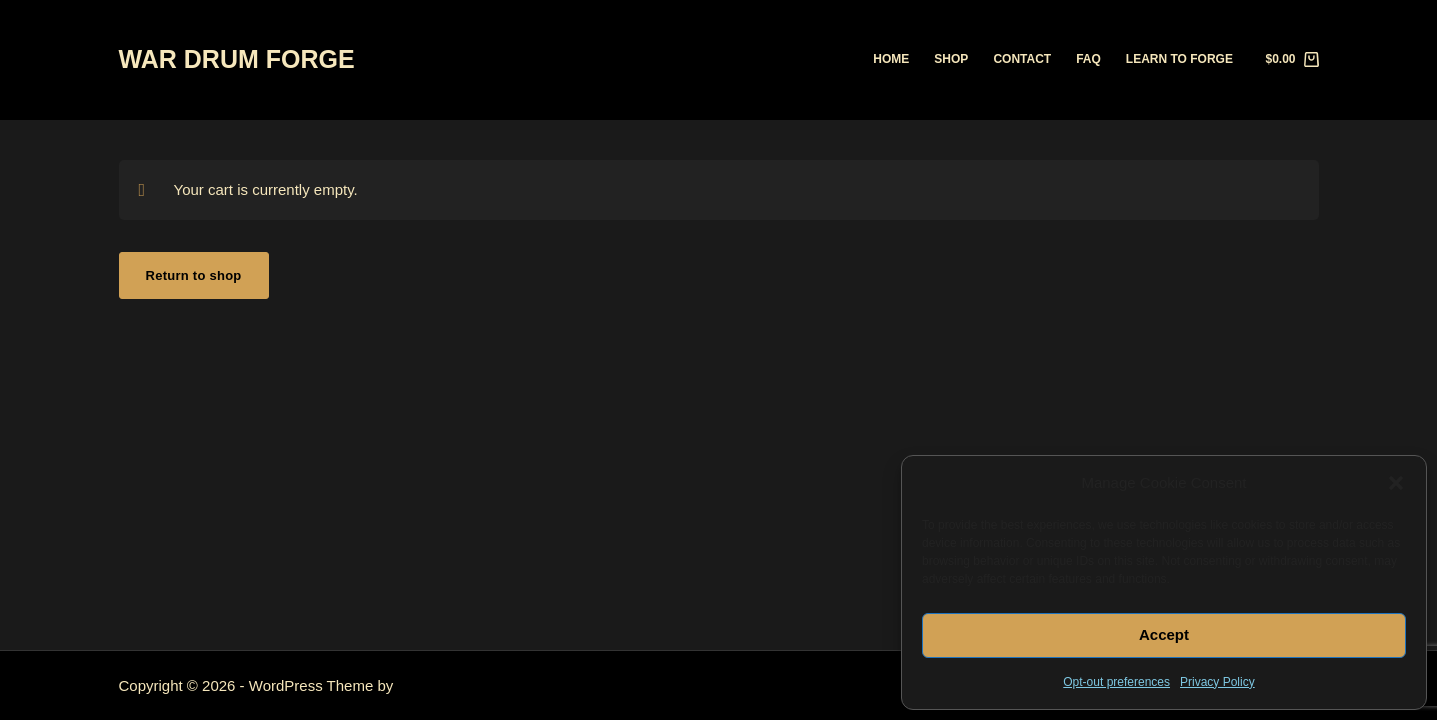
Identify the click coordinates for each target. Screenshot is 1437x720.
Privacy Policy (1217, 682)
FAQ (1088, 59)
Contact (1022, 59)
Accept (1164, 634)
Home (891, 59)
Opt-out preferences (1116, 682)
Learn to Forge (1179, 59)
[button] (1396, 483)
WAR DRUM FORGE (237, 59)
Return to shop (194, 275)
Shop (951, 59)
